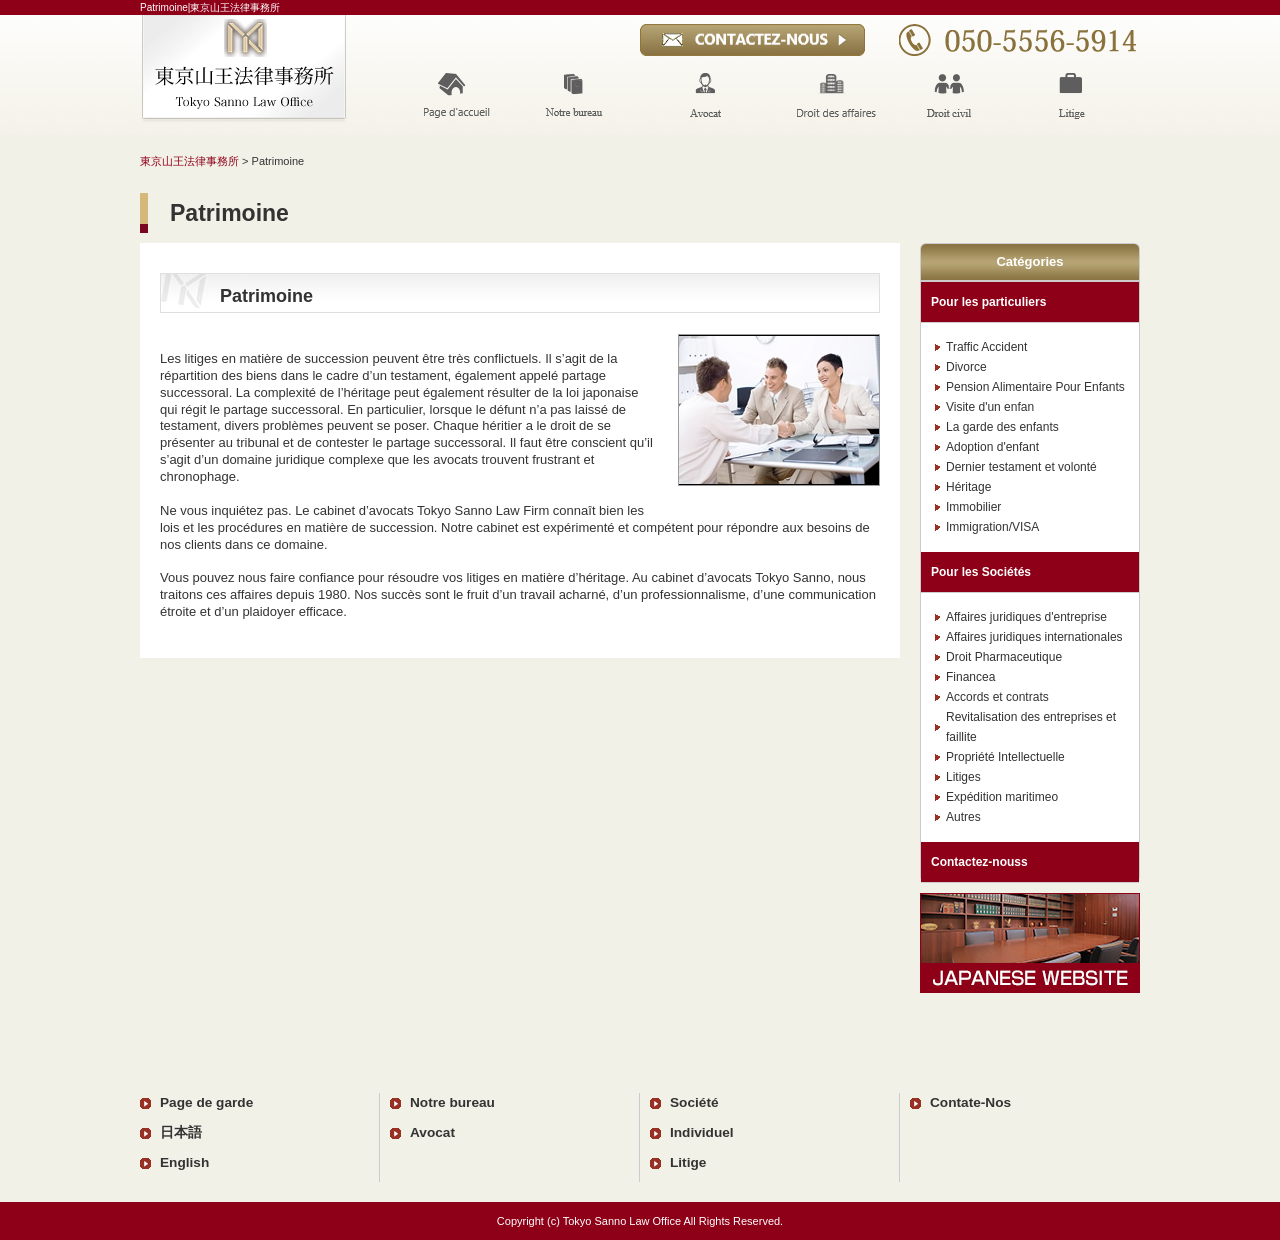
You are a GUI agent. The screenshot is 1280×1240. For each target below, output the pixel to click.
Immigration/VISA (992, 527)
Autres (963, 817)
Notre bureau (452, 1102)
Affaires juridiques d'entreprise (1026, 617)
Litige (688, 1162)
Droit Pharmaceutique (1004, 657)
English (184, 1162)
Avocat (432, 1132)
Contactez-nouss (979, 862)
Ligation (1075, 95)
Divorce (966, 367)
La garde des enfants (1002, 427)
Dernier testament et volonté (1021, 467)
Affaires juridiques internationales (1034, 637)
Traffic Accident (986, 347)
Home (453, 95)
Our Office (576, 95)
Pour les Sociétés (981, 572)
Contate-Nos (970, 1102)
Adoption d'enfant (992, 447)
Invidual (951, 95)
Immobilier (973, 507)
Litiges (963, 777)
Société (694, 1102)
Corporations (833, 95)
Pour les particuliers (988, 302)
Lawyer (705, 95)
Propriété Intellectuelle (1005, 757)
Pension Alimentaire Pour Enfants (1035, 387)
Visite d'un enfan (990, 407)
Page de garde (206, 1102)
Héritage (968, 487)
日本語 (181, 1132)
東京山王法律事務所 (189, 161)
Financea (970, 677)
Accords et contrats (997, 697)
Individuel (702, 1132)
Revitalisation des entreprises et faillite (1031, 727)
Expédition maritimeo (1002, 797)
